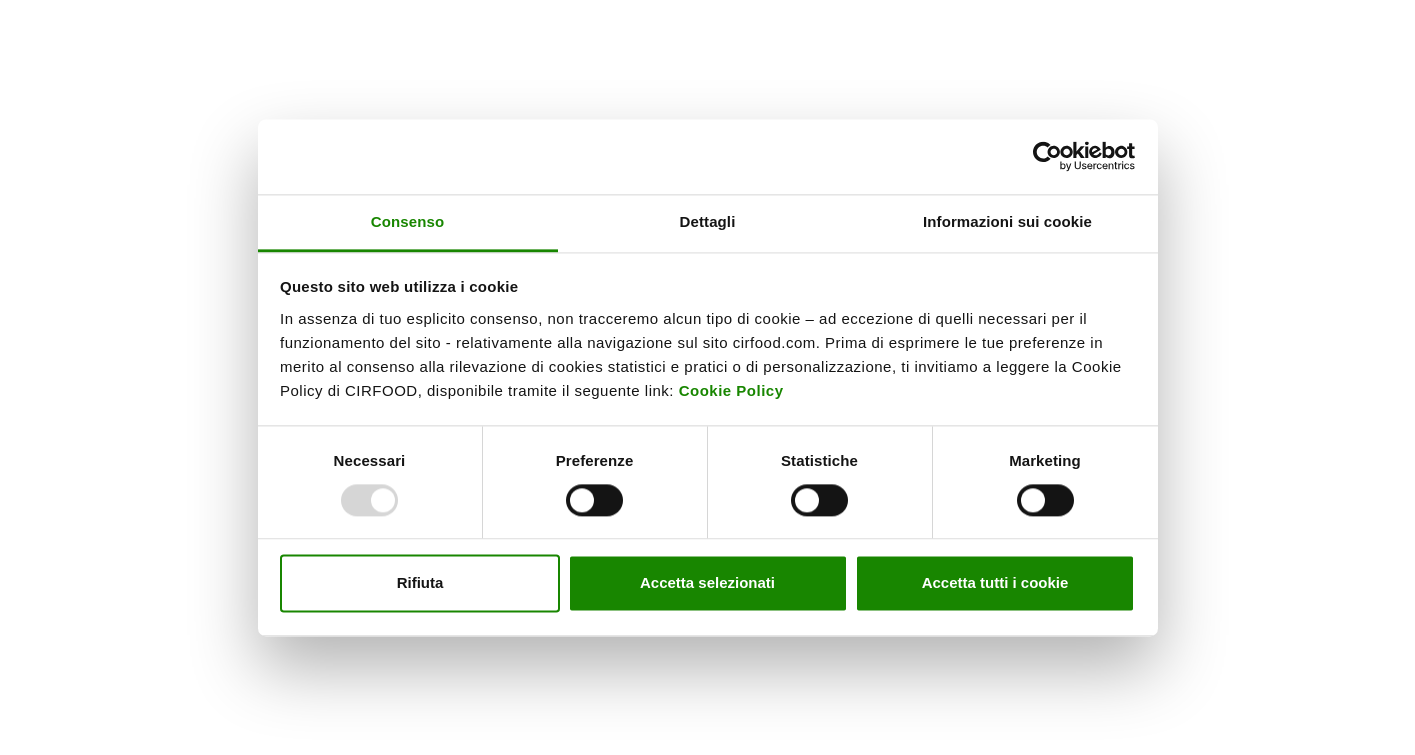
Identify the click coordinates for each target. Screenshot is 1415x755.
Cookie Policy (731, 390)
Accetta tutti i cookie (995, 583)
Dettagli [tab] (708, 221)
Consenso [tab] (407, 221)
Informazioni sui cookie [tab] (1007, 221)
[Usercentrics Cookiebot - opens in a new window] (1047, 156)
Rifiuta (420, 583)
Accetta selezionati (707, 583)
